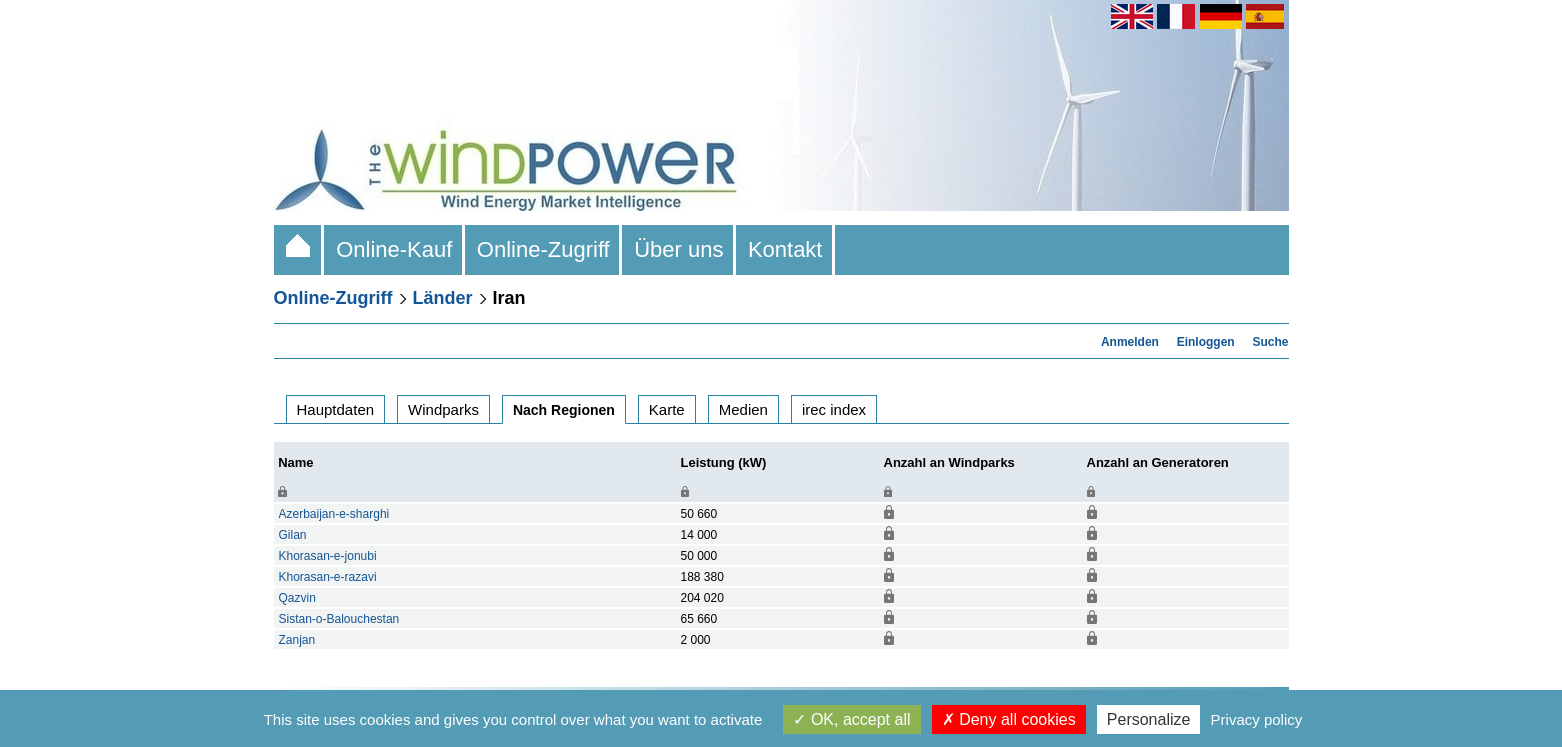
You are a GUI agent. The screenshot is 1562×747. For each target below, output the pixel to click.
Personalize (1149, 719)
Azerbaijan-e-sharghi (334, 514)
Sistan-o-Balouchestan (339, 619)
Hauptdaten (336, 409)
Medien (743, 409)
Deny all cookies (1009, 719)
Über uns (679, 249)
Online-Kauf (394, 249)
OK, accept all (851, 719)
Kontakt (785, 249)
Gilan (293, 535)
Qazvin (297, 598)
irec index (834, 409)
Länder (443, 298)
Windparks (443, 409)
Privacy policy (1257, 719)
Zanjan (297, 640)
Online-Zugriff (543, 249)
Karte (667, 409)
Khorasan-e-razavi (328, 577)
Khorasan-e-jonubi (328, 556)
